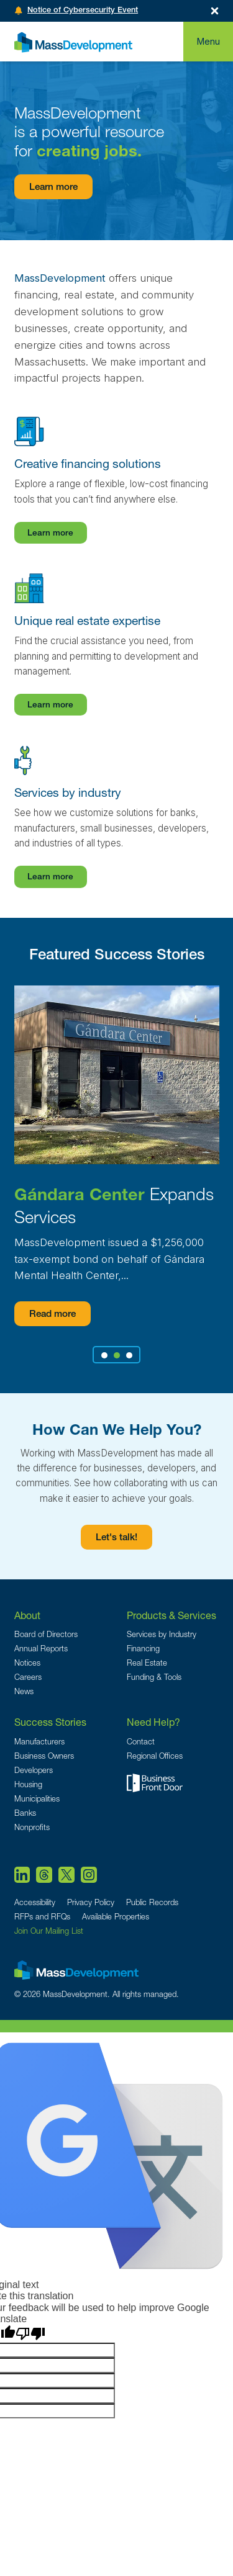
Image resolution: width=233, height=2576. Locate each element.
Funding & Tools (154, 1677)
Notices (27, 1662)
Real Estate (147, 1662)
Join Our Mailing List (48, 1931)
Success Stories (50, 1722)
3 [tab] (129, 1355)
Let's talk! (116, 1538)
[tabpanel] (116, 1155)
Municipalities (37, 1798)
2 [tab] (116, 1355)
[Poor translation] (30, 2334)
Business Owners (44, 1756)
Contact (141, 1741)
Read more (52, 1314)
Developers (33, 1770)
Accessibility (34, 1902)
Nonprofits (32, 1827)
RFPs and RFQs (42, 1916)
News (24, 1691)
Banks (25, 1813)
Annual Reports (41, 1648)
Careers (28, 1677)
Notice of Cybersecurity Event (82, 11)
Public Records (152, 1902)
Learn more (53, 187)
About (27, 1615)
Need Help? (153, 1722)
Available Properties (115, 1916)
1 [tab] (104, 1355)
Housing (28, 1784)
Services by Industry (161, 1634)
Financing (143, 1648)
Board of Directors (46, 1634)
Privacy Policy (90, 1902)
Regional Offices (155, 1756)
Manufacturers (39, 1741)
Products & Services (171, 1615)
